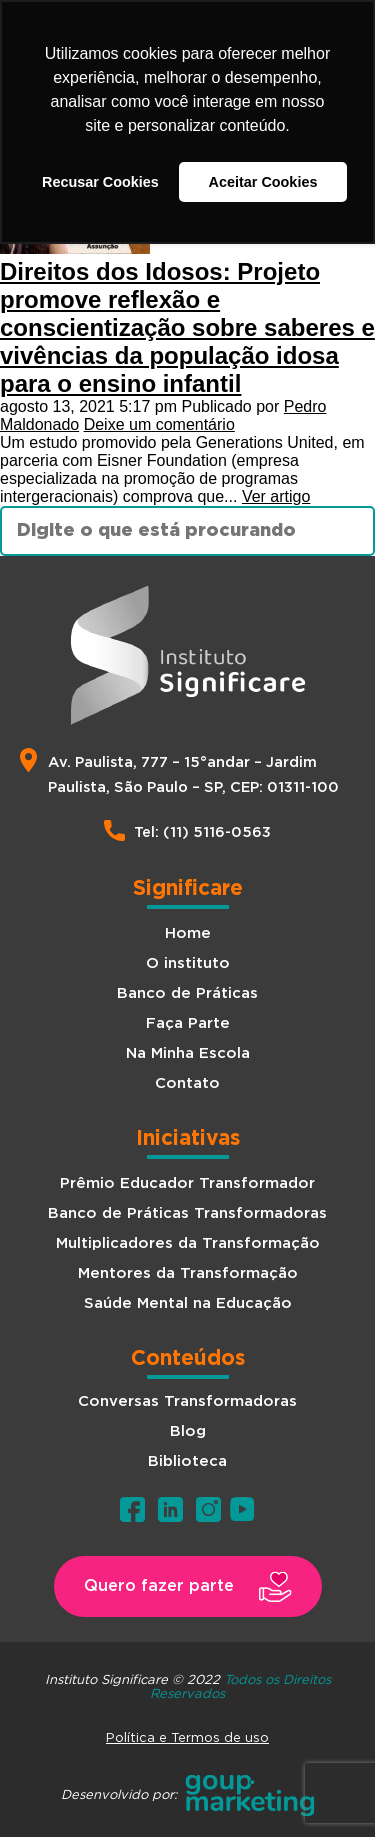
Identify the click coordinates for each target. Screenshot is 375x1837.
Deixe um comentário (159, 424)
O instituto (188, 963)
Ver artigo (276, 496)
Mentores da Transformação (188, 1273)
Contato (187, 1083)
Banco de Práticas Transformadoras (187, 1213)
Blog (188, 1431)
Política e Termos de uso (187, 1737)
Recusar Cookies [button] (100, 182)
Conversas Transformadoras (187, 1401)
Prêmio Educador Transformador (187, 1183)
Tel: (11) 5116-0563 (202, 832)
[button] (188, 1586)
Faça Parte (188, 1023)
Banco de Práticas (187, 993)
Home (188, 933)
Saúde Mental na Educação (188, 1303)
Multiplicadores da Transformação (188, 1243)
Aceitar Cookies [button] (263, 182)
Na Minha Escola (188, 1053)
